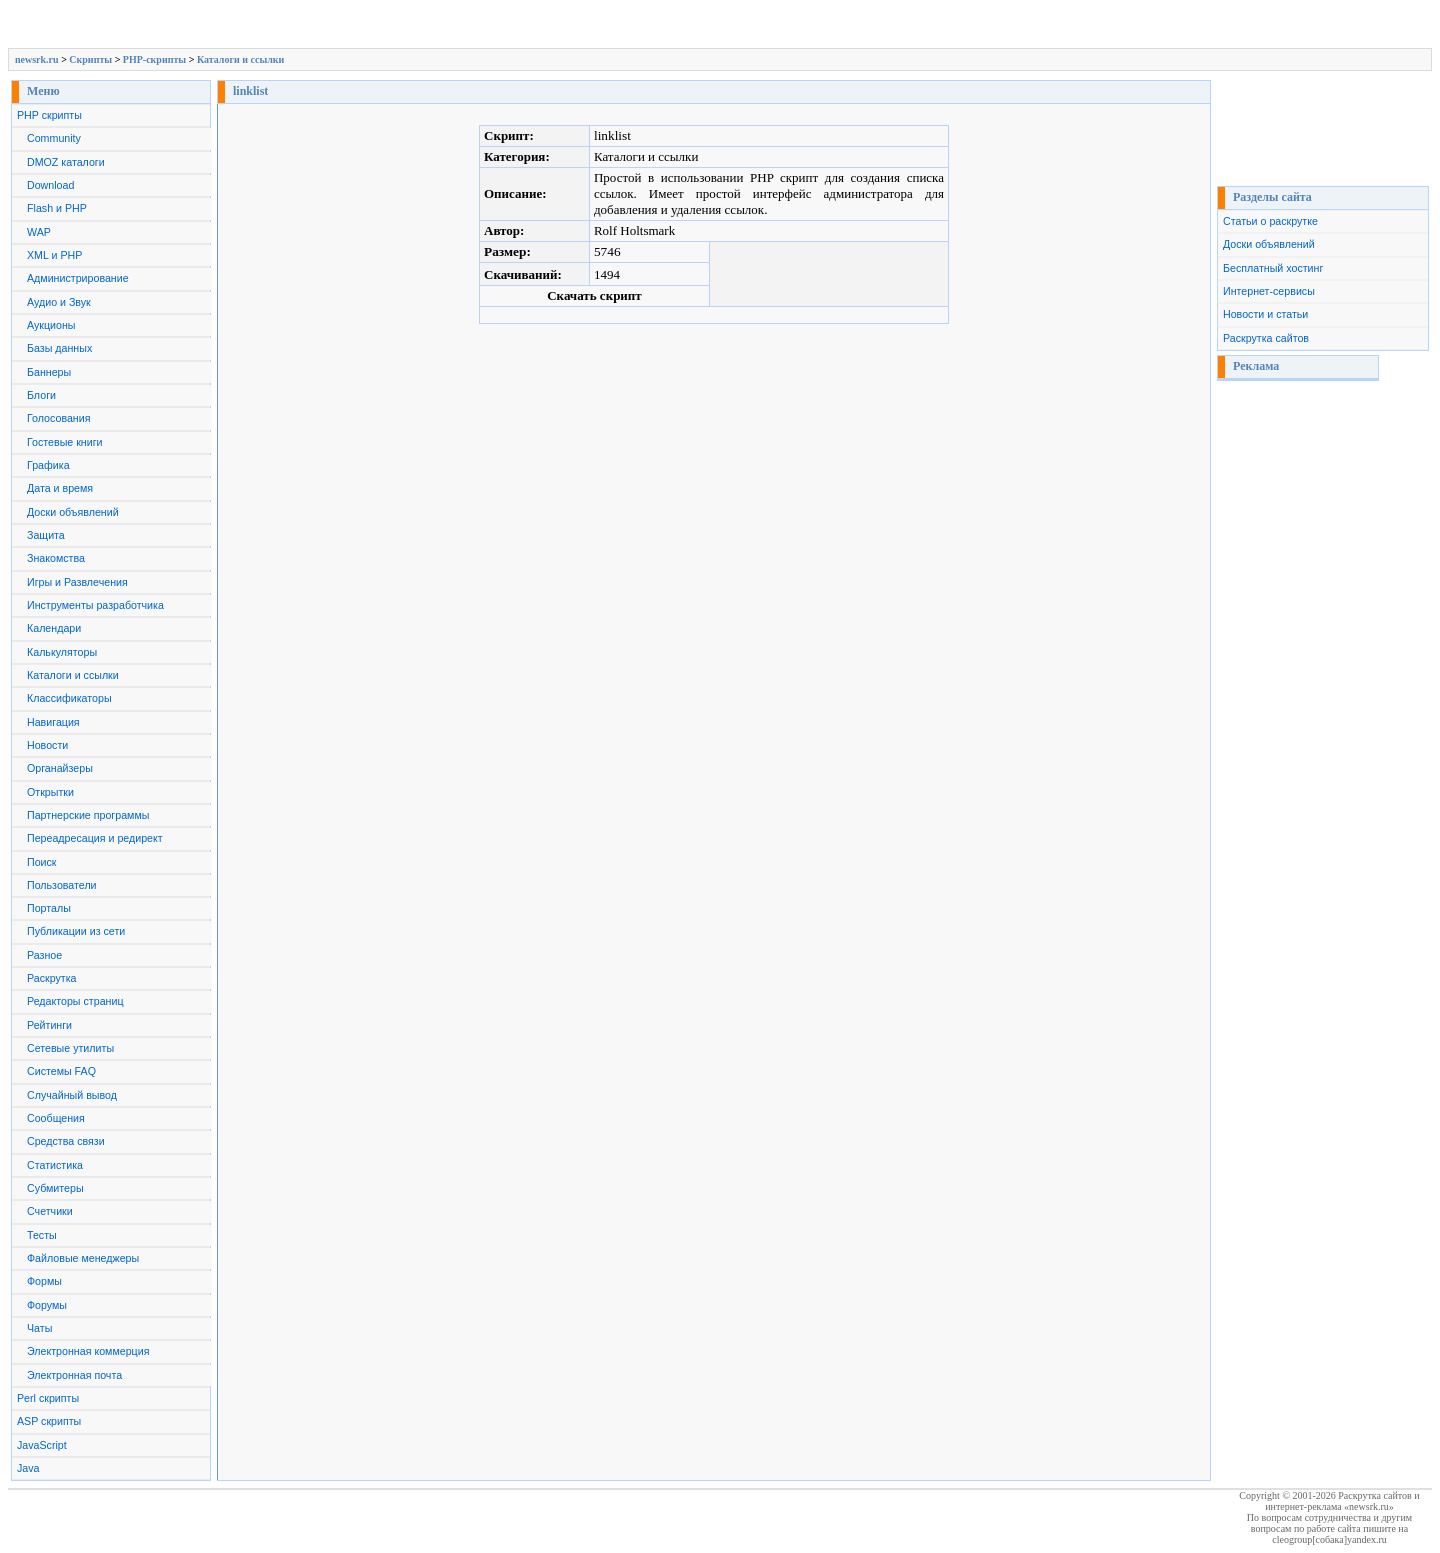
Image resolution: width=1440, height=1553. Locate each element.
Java (28, 1468)
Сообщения (56, 1118)
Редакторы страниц (75, 1001)
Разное (44, 955)
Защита (46, 535)
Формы (44, 1281)
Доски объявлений (73, 512)
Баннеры (49, 372)
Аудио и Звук (59, 302)
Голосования (58, 418)
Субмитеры (55, 1188)
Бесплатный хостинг (1273, 268)
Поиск (42, 862)
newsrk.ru (37, 59)
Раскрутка (52, 978)
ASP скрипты (49, 1421)
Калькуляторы (62, 652)
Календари (54, 628)
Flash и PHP (57, 208)
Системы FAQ (61, 1071)
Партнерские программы (88, 815)
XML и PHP (54, 255)
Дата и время (60, 488)
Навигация (53, 722)
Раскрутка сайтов (1266, 338)
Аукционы (51, 325)
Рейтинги (49, 1025)
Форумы (47, 1305)
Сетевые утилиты (70, 1048)
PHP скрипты (49, 115)
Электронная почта (74, 1375)
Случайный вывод (72, 1095)
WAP (39, 232)
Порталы (49, 908)
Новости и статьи (1265, 314)
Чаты (39, 1328)
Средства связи (66, 1141)
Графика (48, 465)
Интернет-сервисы (1269, 291)
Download (50, 185)
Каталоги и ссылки (240, 59)
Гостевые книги (65, 442)
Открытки (50, 792)
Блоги (41, 395)
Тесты (42, 1235)
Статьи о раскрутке (1270, 221)
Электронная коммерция (88, 1351)
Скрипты (90, 59)
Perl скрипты (48, 1398)
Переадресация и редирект (95, 838)
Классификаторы (69, 698)
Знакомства (56, 558)
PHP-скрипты (154, 59)
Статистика (55, 1165)
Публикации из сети (76, 931)
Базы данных (59, 348)
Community (54, 138)
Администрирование (78, 278)
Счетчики (50, 1211)
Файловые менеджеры (83, 1258)
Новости (47, 745)
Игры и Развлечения (77, 582)
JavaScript (42, 1445)
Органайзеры (60, 768)
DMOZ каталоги (66, 162)
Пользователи (62, 885)
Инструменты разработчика (95, 605)
